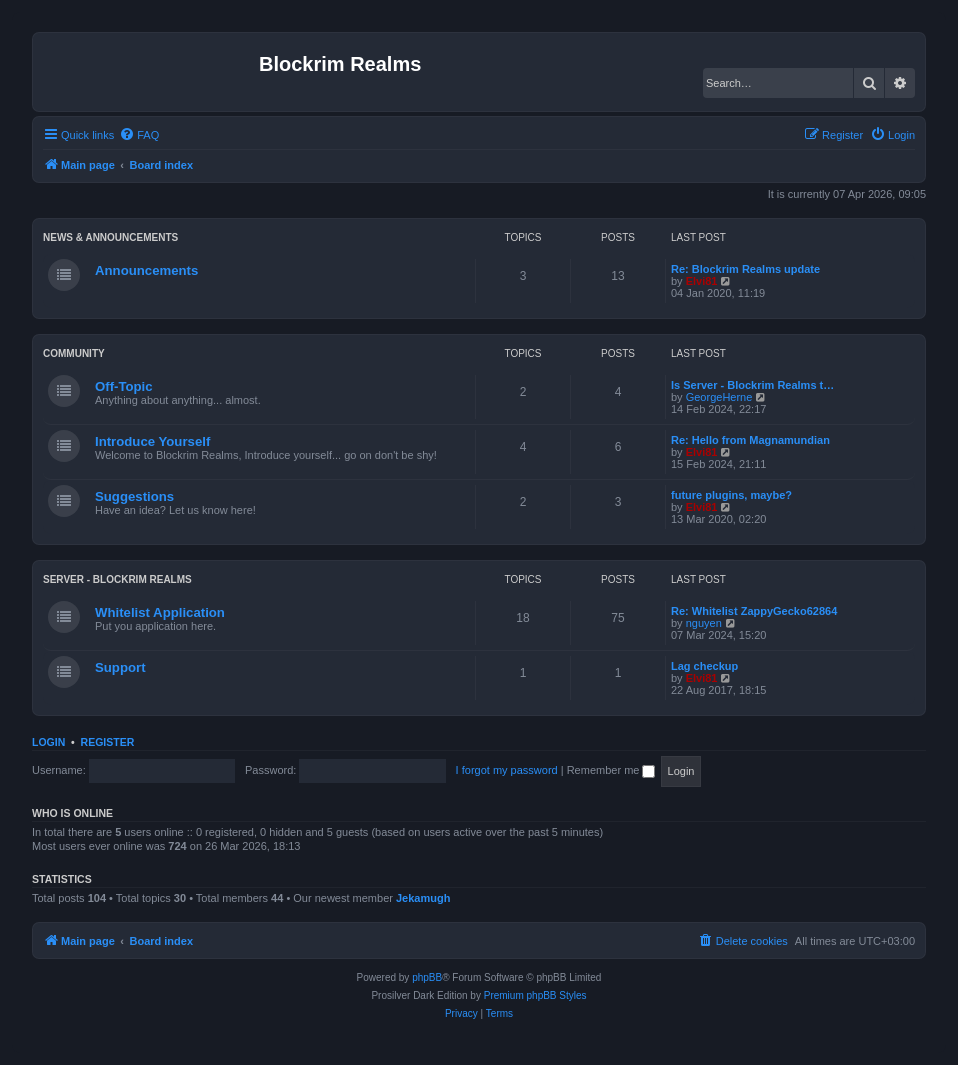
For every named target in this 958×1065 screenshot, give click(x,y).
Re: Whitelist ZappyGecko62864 (754, 611)
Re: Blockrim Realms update (745, 269)
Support (120, 667)
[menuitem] (139, 135)
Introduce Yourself (152, 441)
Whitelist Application (160, 612)
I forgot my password (507, 770)
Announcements (146, 270)
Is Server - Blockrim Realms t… (752, 385)
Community (74, 353)
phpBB (427, 977)
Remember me (611, 770)
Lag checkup (704, 666)
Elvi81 (702, 281)
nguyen (704, 623)
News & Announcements (110, 237)
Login (48, 742)
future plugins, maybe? (731, 495)
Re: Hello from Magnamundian (750, 440)
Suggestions (134, 496)
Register (108, 742)
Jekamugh (423, 898)
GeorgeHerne (719, 397)
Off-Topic (124, 386)
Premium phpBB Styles (535, 995)
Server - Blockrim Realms (117, 579)
